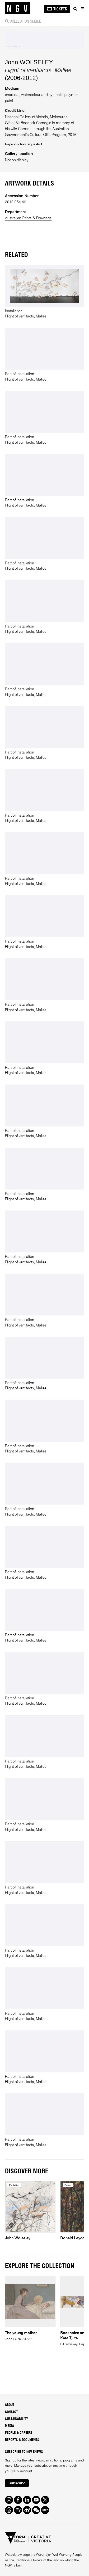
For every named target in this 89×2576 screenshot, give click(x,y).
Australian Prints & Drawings (28, 218)
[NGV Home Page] (17, 8)
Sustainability (16, 2419)
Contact (11, 2412)
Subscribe (17, 2483)
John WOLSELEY (29, 62)
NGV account (22, 2471)
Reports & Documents (22, 2440)
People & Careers (19, 2433)
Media (9, 2426)
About (9, 2405)
